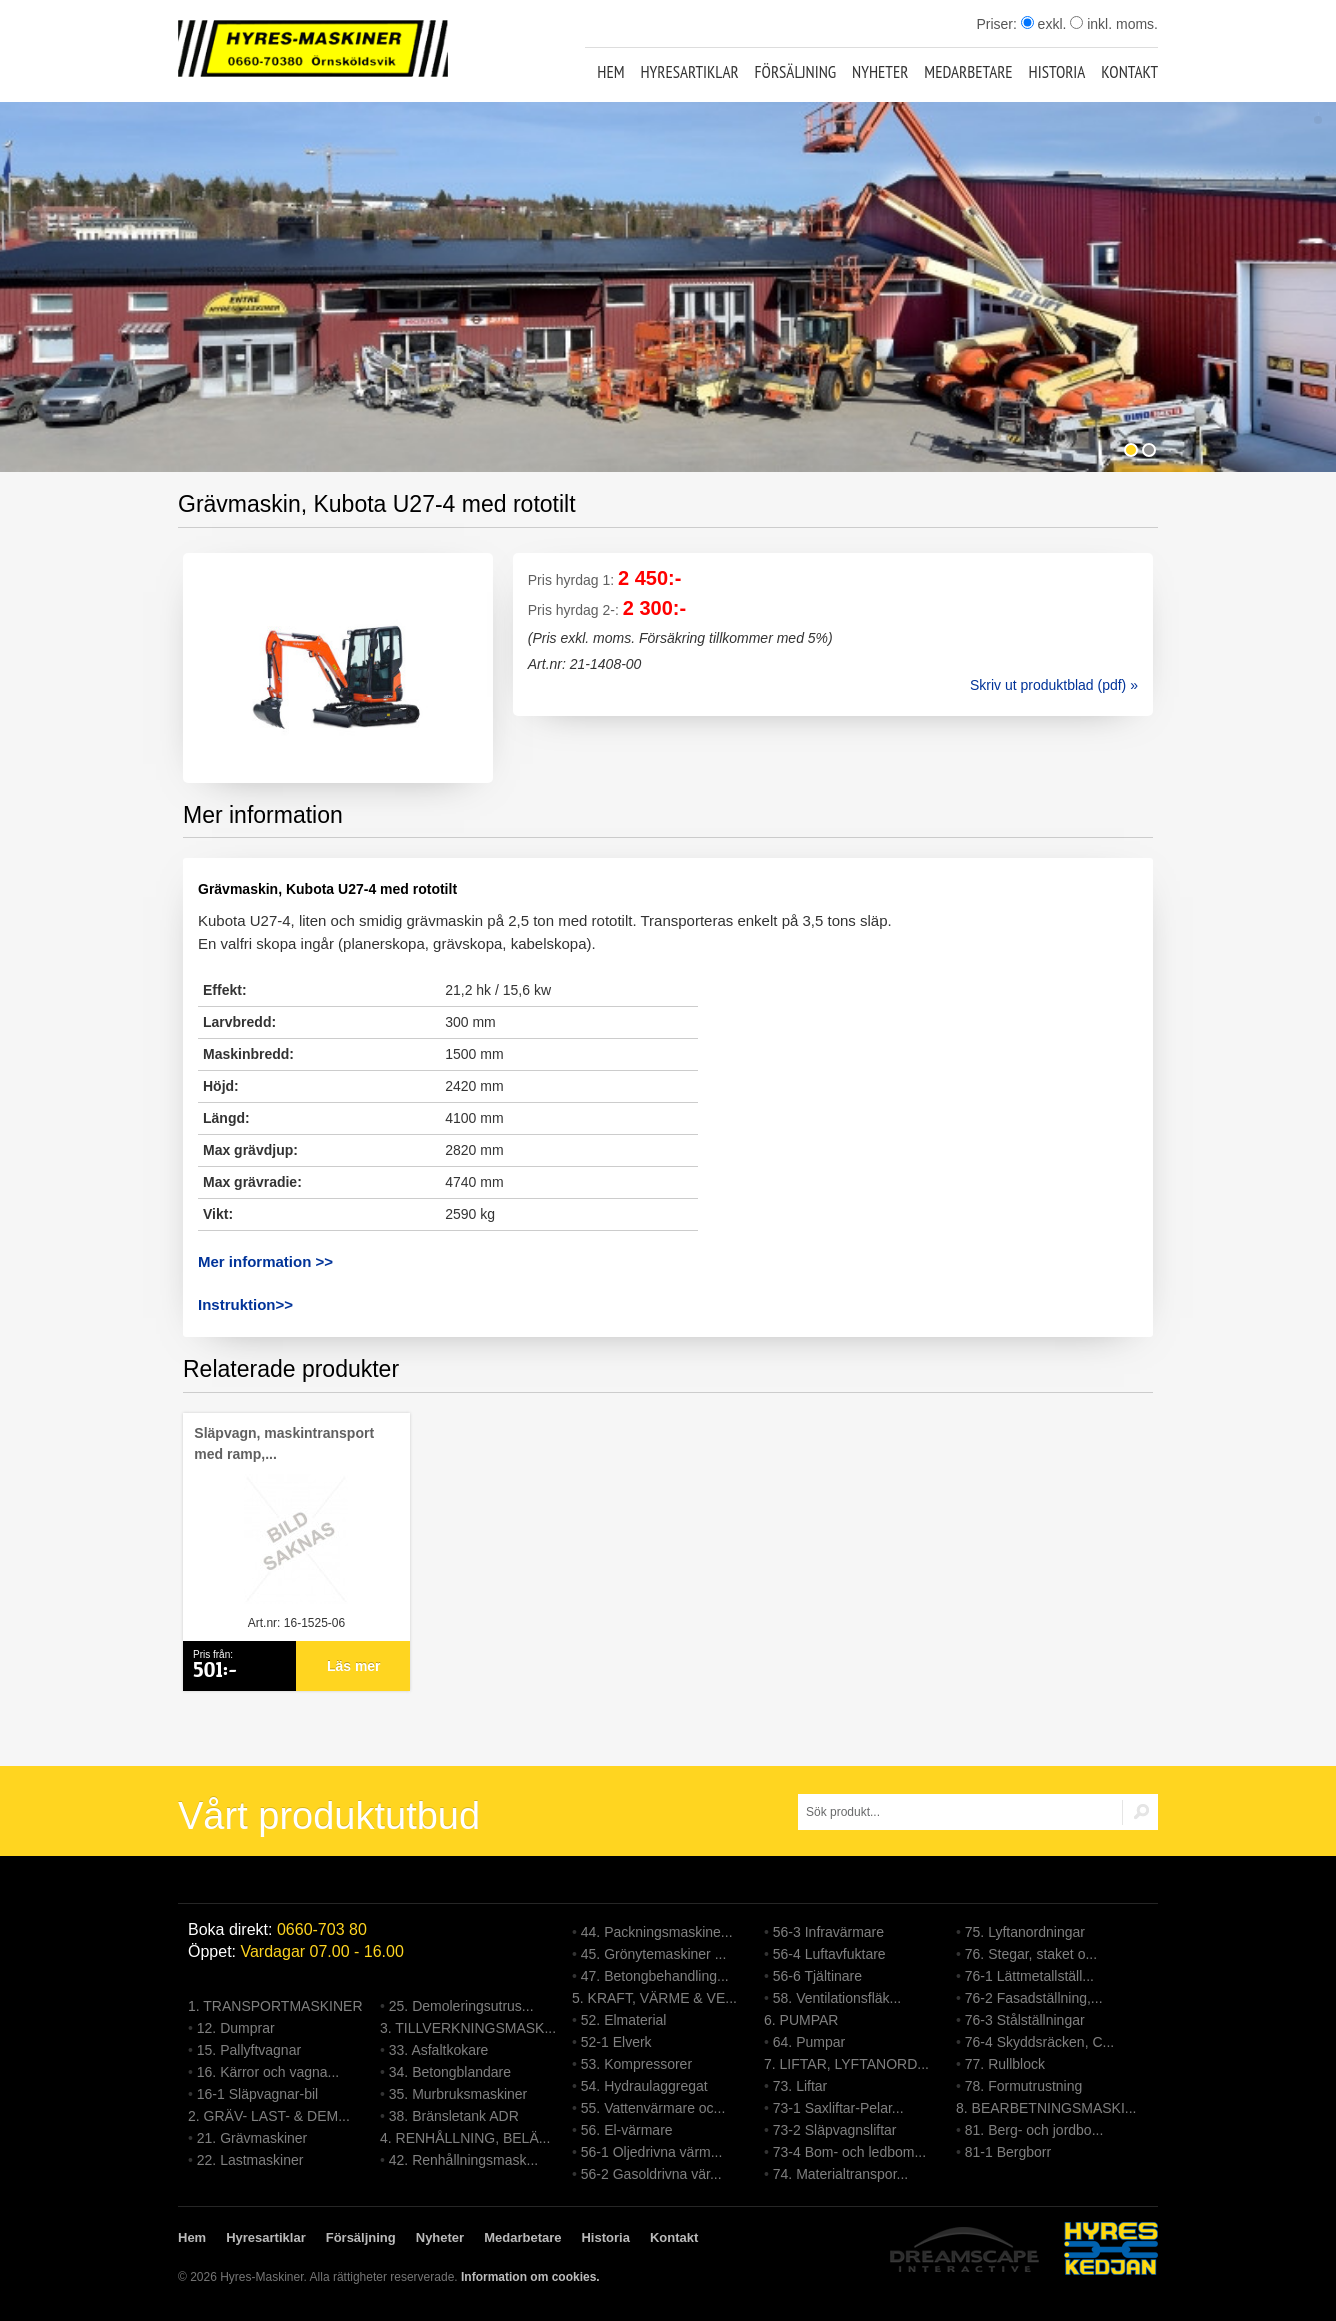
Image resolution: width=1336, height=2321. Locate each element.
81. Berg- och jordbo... (1034, 2130)
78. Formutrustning (1024, 2086)
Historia (1057, 72)
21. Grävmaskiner (252, 2138)
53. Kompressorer (636, 2064)
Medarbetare (968, 72)
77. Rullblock (1005, 2064)
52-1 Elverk (616, 2042)
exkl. (1044, 24)
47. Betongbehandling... (655, 1976)
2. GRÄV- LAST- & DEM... (269, 2116)
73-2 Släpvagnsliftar (835, 2130)
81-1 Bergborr (1008, 2152)
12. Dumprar (236, 2028)
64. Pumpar (809, 2042)
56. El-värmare (627, 2130)
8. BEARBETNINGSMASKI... (1046, 2108)
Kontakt (1129, 72)
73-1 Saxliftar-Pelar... (838, 2108)
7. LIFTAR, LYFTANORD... (846, 2064)
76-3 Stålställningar (1025, 2020)
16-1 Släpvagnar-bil (257, 2094)
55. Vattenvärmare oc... (653, 2108)
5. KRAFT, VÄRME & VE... (654, 1998)
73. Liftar (800, 2086)
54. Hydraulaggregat (644, 2086)
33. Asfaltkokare (439, 2050)
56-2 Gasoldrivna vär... (651, 2174)
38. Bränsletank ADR (454, 2116)
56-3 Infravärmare (828, 1932)
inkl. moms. (1114, 24)
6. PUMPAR (801, 2020)
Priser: (998, 24)
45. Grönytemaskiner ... (654, 1954)
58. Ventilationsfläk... (837, 1998)
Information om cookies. (530, 2277)
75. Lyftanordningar (1025, 1932)
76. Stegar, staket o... (1031, 1954)
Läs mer (354, 1666)
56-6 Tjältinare (817, 1976)
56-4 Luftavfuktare (829, 1954)
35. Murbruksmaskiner (458, 2094)
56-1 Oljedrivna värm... (652, 2152)
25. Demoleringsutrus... (461, 2006)
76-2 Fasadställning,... (1034, 1998)
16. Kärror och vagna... (268, 2072)
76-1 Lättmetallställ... (1029, 1976)
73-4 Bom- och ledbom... (849, 2152)
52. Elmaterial (624, 2020)
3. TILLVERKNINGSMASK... (468, 2028)
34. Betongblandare (450, 2072)
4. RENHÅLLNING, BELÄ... (465, 2138)
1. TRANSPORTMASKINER (275, 2006)
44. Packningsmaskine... (657, 1932)
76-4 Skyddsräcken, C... (1039, 2042)
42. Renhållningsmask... (463, 2160)
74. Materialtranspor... (840, 2174)
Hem (610, 72)
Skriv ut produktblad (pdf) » (1054, 685)
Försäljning (796, 72)
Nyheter (880, 72)
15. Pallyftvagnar (249, 2050)
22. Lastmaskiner (250, 2160)
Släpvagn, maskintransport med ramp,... (284, 1443)
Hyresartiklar (689, 72)
